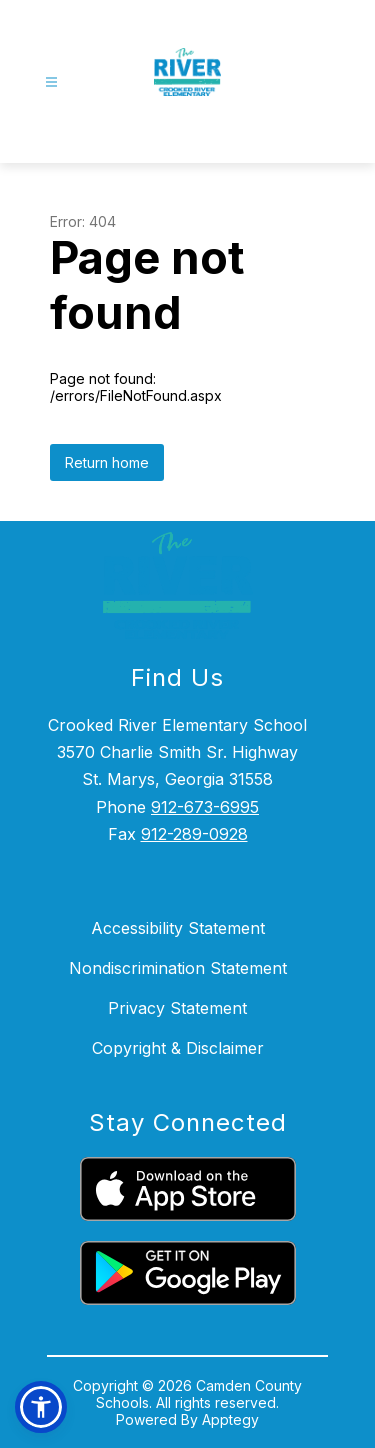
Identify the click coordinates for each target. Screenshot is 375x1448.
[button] (41, 1407)
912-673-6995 (205, 807)
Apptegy (230, 1419)
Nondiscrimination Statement (178, 968)
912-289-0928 (194, 834)
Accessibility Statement (178, 928)
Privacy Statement (177, 1008)
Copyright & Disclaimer (178, 1048)
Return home (107, 462)
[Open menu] (51, 82)
